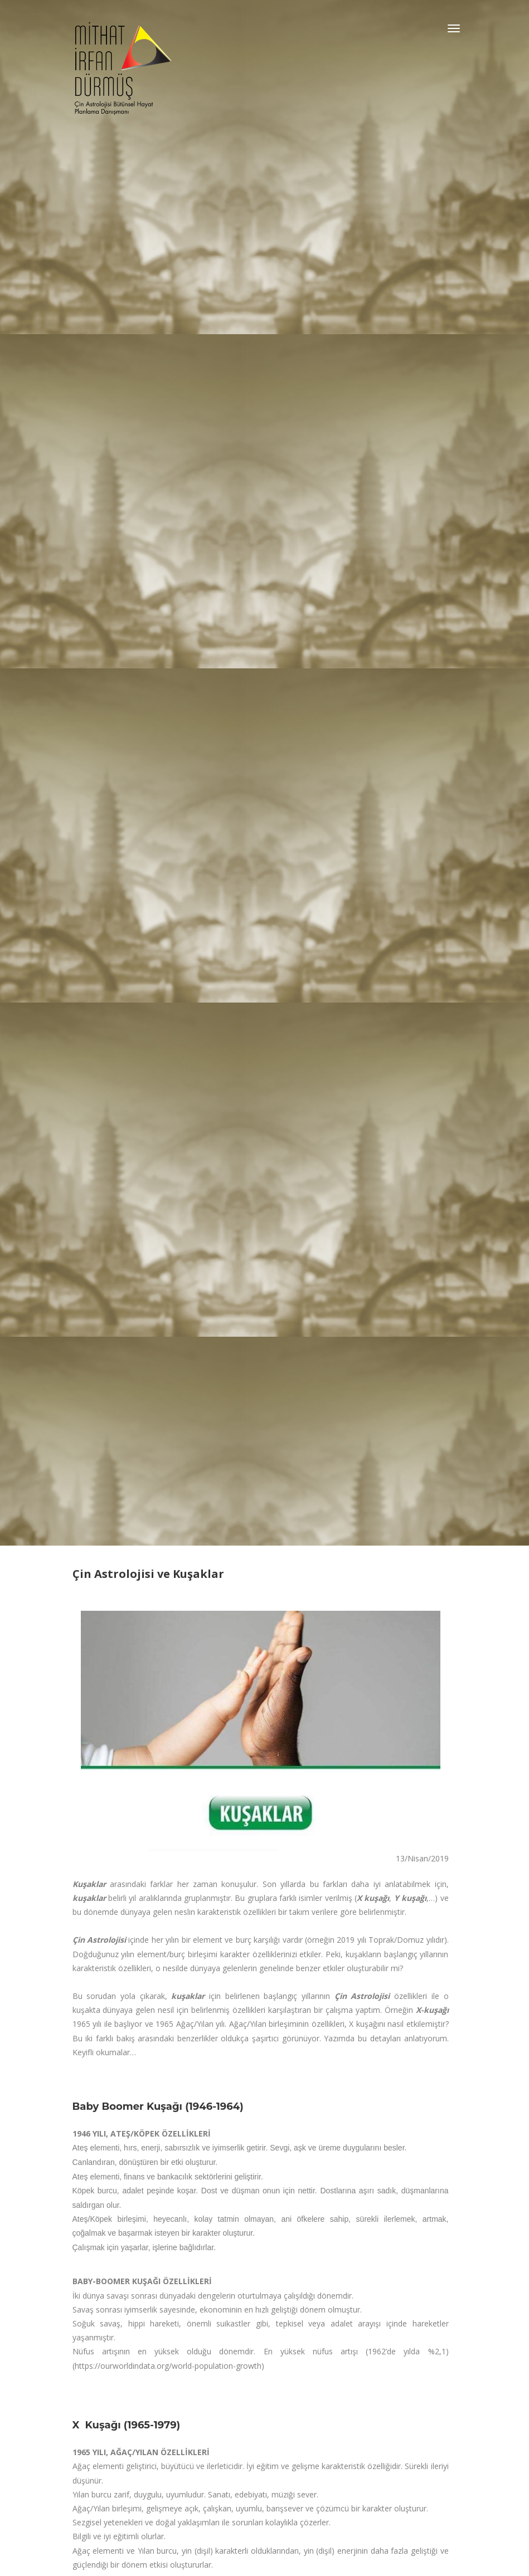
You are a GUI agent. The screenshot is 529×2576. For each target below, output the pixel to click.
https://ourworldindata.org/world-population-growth (168, 2365)
